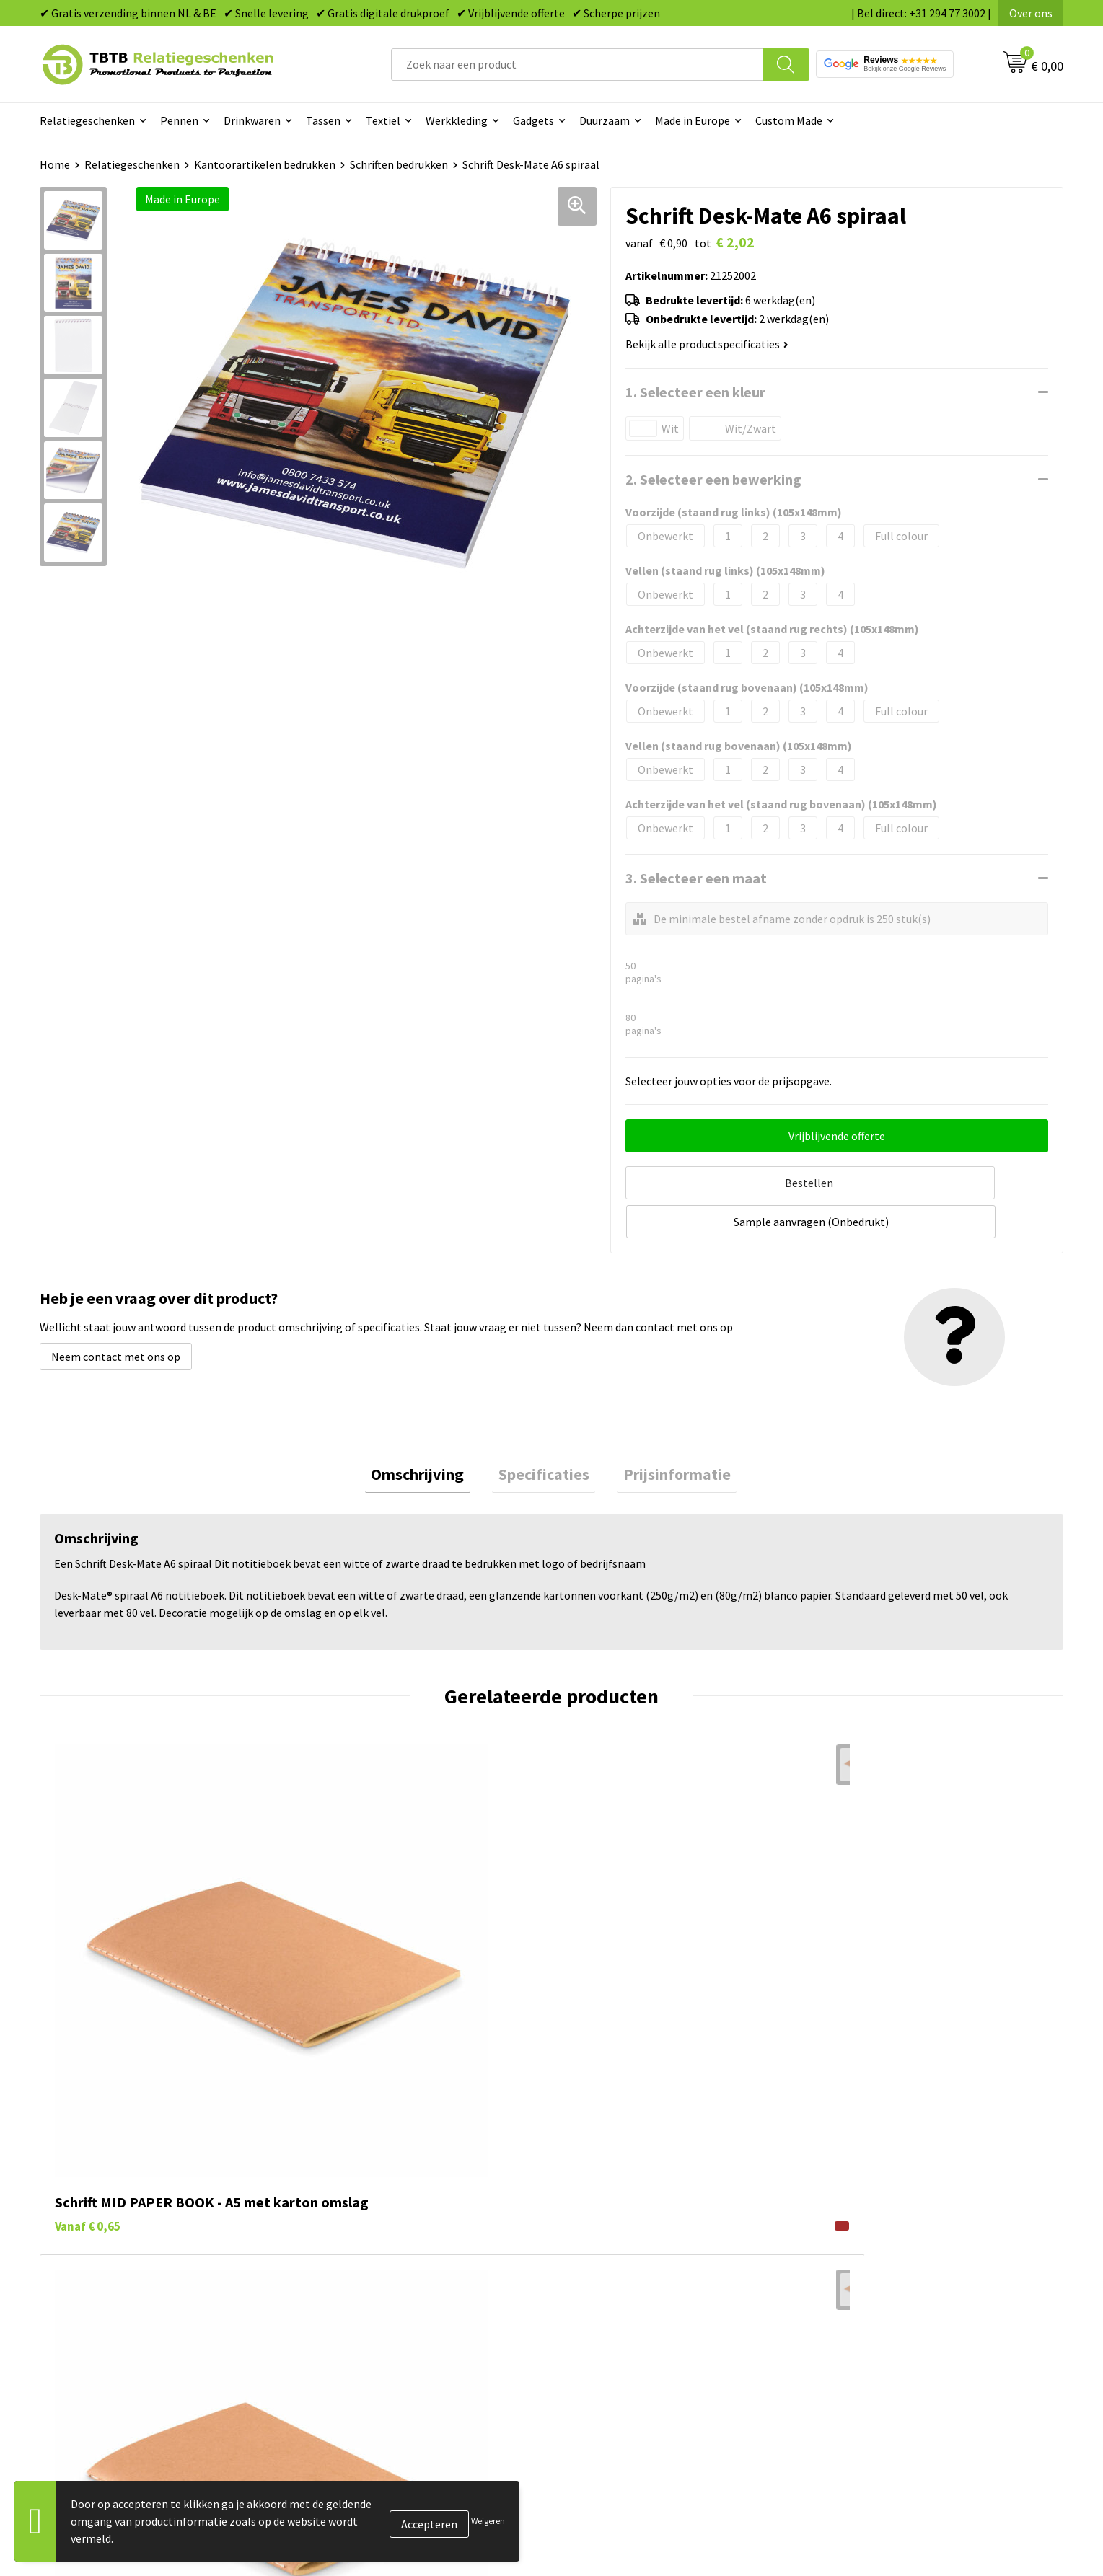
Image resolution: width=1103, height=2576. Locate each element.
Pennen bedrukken (615, 2223)
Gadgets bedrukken (616, 2289)
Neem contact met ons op (115, 1311)
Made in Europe (692, 120)
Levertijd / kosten (358, 2245)
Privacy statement (869, 2311)
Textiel (383, 120)
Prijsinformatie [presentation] (665, 1431)
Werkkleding (457, 120)
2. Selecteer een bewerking (713, 479)
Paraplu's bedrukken (619, 2355)
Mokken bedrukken (615, 2311)
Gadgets (533, 120)
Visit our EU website (871, 2377)
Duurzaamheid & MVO (368, 2377)
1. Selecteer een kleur (695, 392)
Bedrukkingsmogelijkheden (383, 2289)
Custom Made (788, 120)
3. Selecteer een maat (696, 878)
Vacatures (847, 2245)
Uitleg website (351, 2267)
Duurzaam (604, 120)
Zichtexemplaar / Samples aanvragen (407, 2355)
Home (55, 164)
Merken (587, 2377)
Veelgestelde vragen (365, 2223)
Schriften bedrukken (399, 164)
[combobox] (577, 64)
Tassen (323, 120)
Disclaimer (849, 2333)
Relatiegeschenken (87, 120)
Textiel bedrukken (613, 2333)
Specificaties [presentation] (543, 1431)
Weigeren (488, 2520)
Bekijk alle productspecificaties (706, 344)
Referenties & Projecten (882, 2289)
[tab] (430, 1432)
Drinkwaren (252, 120)
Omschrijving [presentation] (430, 1431)
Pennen (179, 120)
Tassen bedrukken (613, 2245)
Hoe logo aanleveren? (369, 2333)
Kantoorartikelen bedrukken (264, 164)
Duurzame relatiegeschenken (641, 2267)
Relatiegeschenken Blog (883, 2267)
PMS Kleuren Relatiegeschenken (395, 2311)
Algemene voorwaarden (881, 2355)
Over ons (1031, 13)
